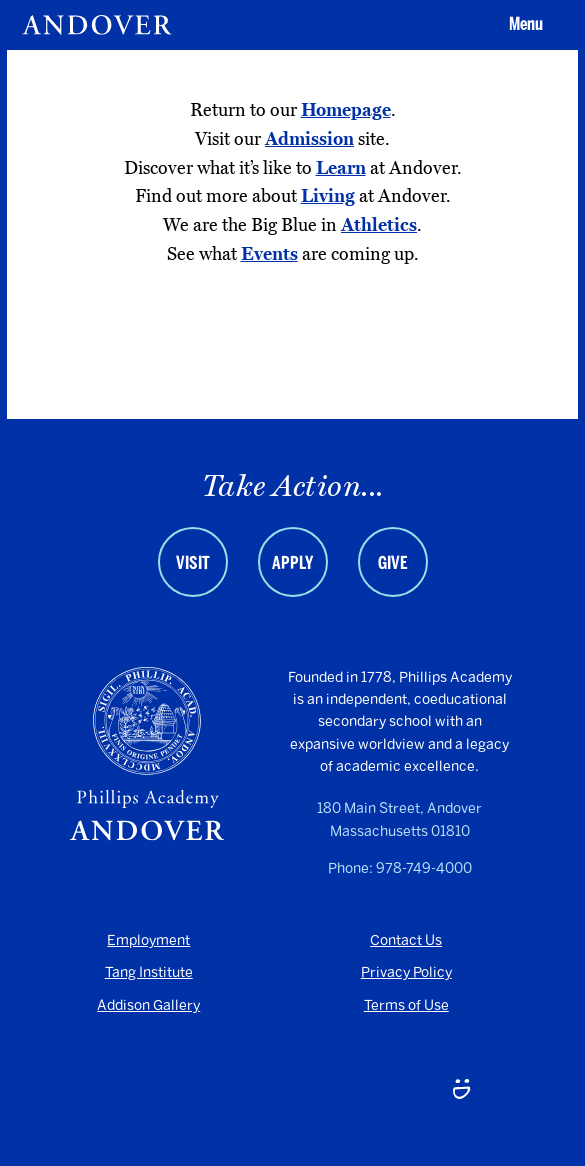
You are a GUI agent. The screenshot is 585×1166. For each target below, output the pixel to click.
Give (393, 563)
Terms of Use (406, 1005)
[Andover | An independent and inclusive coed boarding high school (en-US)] (97, 25)
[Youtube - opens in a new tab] (123, 1091)
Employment (148, 940)
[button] (523, 25)
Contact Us (406, 940)
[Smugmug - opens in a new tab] (461, 1091)
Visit (193, 563)
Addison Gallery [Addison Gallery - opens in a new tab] (148, 1005)
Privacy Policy (406, 972)
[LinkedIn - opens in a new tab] (292, 1091)
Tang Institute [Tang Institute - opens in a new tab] (149, 972)
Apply (292, 563)
